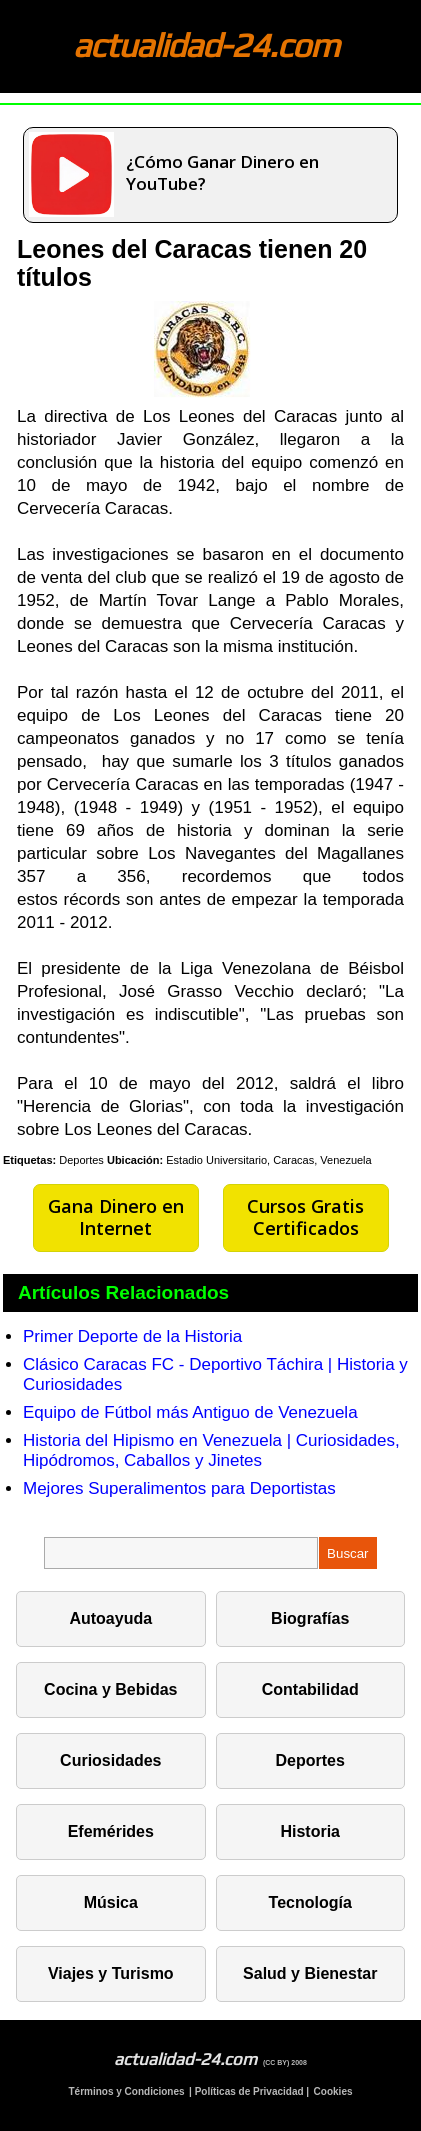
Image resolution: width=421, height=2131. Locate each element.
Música (111, 1902)
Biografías (310, 1618)
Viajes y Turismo (111, 1973)
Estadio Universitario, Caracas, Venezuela (268, 1160)
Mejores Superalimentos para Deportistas (179, 1488)
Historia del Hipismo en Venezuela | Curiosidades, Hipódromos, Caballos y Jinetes (211, 1450)
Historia (310, 1831)
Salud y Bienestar (310, 1973)
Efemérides (111, 1831)
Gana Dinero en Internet (116, 1217)
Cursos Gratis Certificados (305, 1217)
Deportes (81, 1160)
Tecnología (310, 1902)
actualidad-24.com (206, 44)
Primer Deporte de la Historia (132, 1336)
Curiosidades (110, 1760)
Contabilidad (310, 1689)
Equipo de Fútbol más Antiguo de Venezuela (190, 1412)
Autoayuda (110, 1618)
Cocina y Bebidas (110, 1689)
